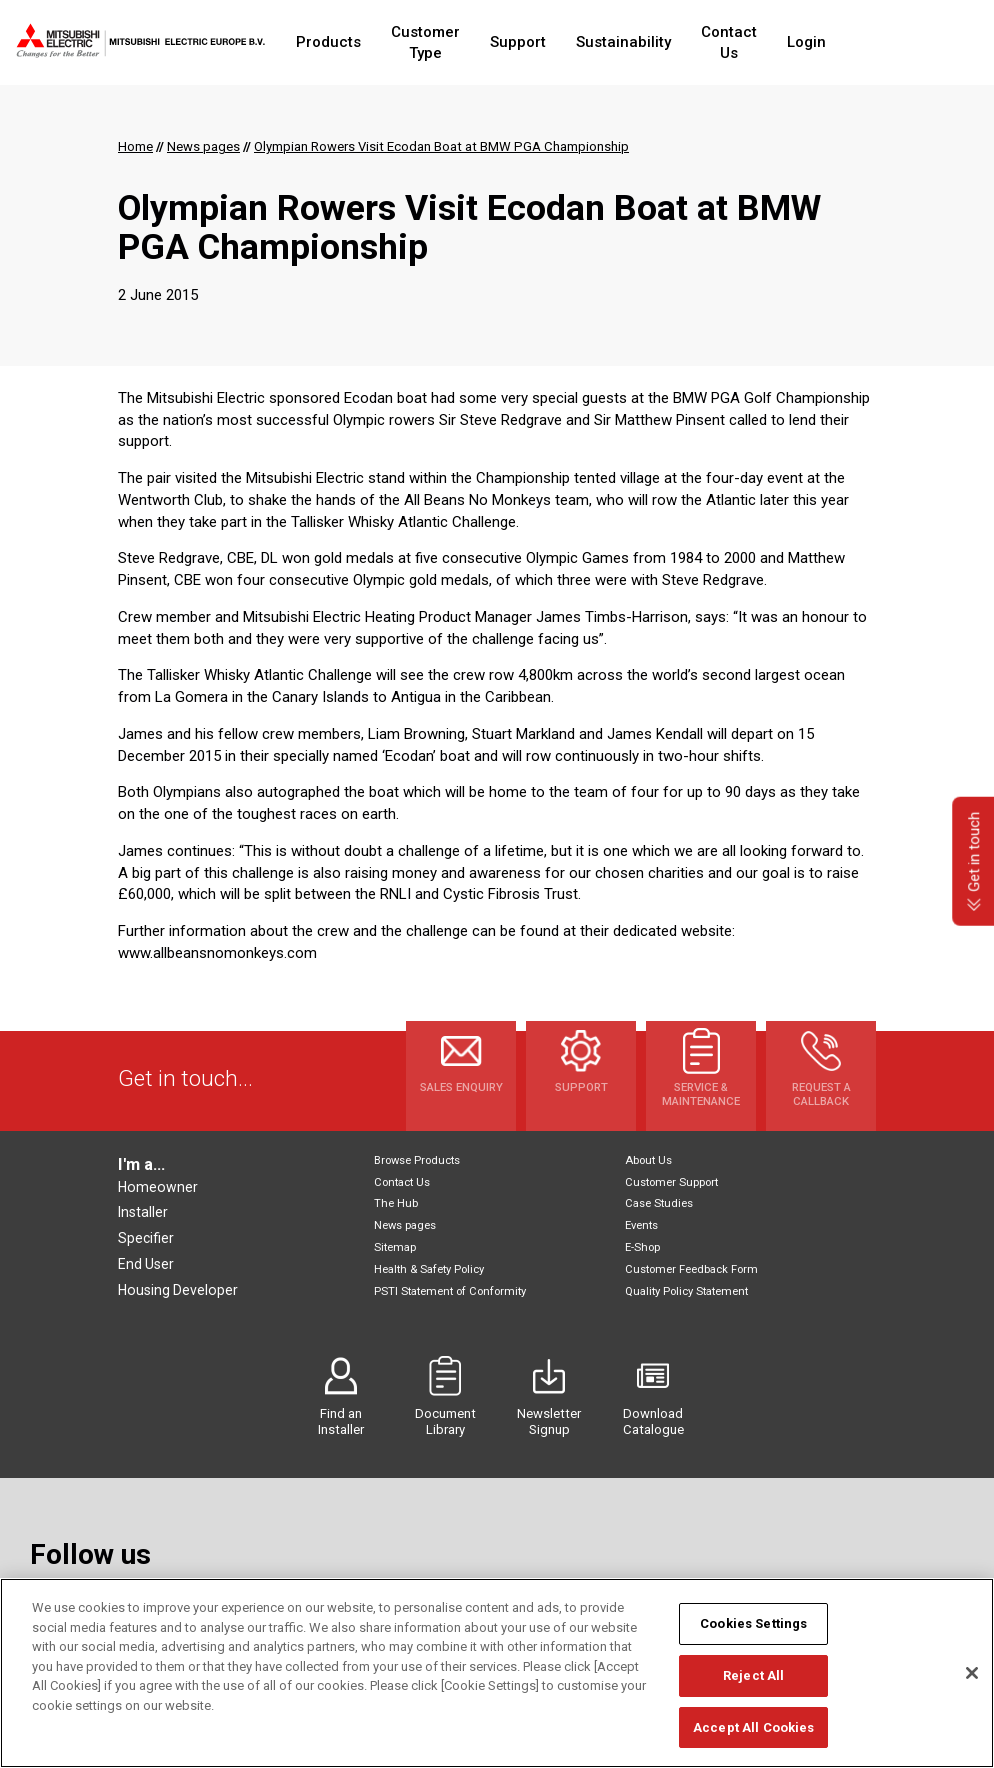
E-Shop (642, 1247)
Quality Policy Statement (686, 1291)
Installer (143, 1212)
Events (641, 1225)
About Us (648, 1160)
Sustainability (663, 42)
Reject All (753, 1689)
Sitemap (395, 1247)
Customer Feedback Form (691, 1269)
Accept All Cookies (753, 1741)
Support (558, 42)
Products (331, 42)
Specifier (146, 1238)
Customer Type (447, 42)
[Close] (972, 1687)
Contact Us (780, 42)
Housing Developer (178, 1290)
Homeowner (158, 1187)
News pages (405, 1225)
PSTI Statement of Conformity (450, 1291)
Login (868, 42)
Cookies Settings (753, 1637)
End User (146, 1264)
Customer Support (671, 1182)
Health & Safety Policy (429, 1269)
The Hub (396, 1203)
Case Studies (659, 1203)
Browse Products (417, 1160)
